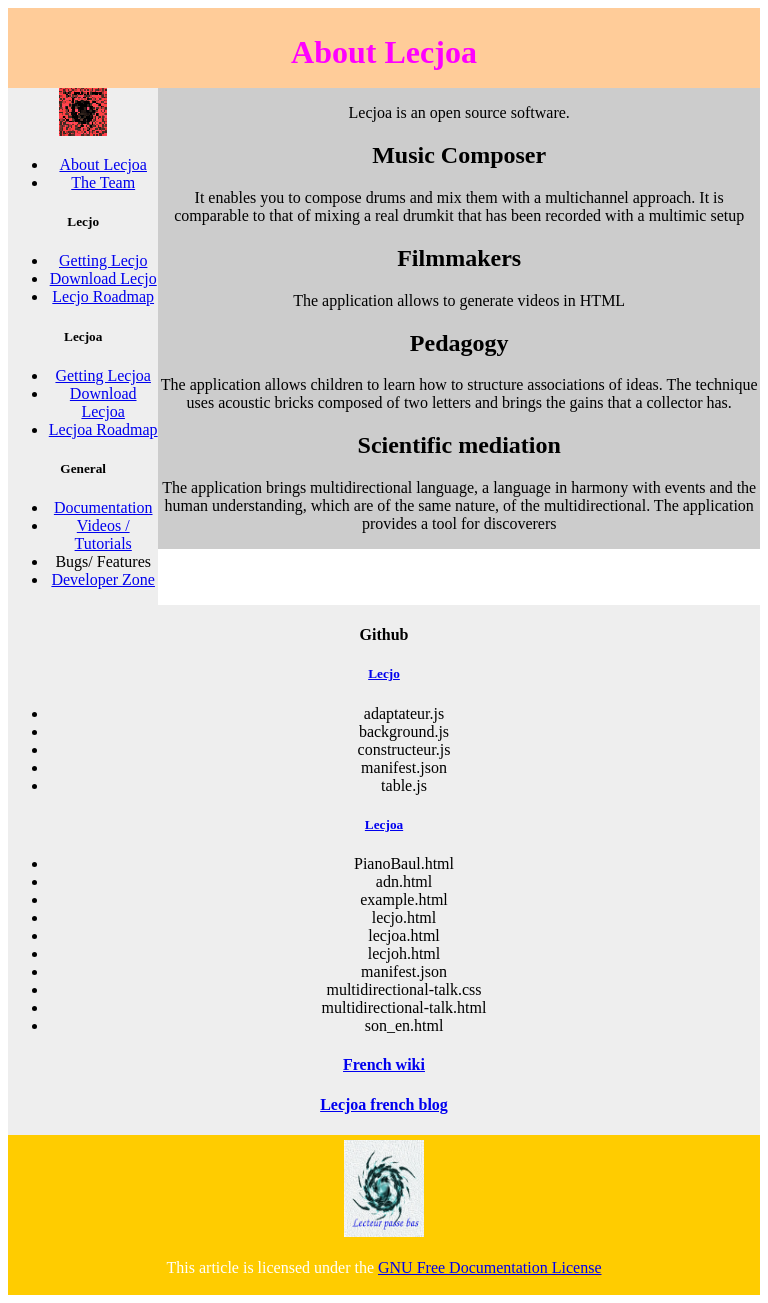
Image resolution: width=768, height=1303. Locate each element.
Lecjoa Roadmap (103, 429)
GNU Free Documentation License (489, 1267)
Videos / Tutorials (103, 534)
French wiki (384, 1064)
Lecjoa (384, 824)
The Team (103, 182)
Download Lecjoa (103, 402)
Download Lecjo (103, 278)
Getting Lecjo (103, 260)
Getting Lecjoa (103, 375)
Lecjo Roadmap (103, 296)
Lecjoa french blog (384, 1104)
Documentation (103, 507)
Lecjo (384, 673)
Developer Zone (103, 579)
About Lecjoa (103, 164)
